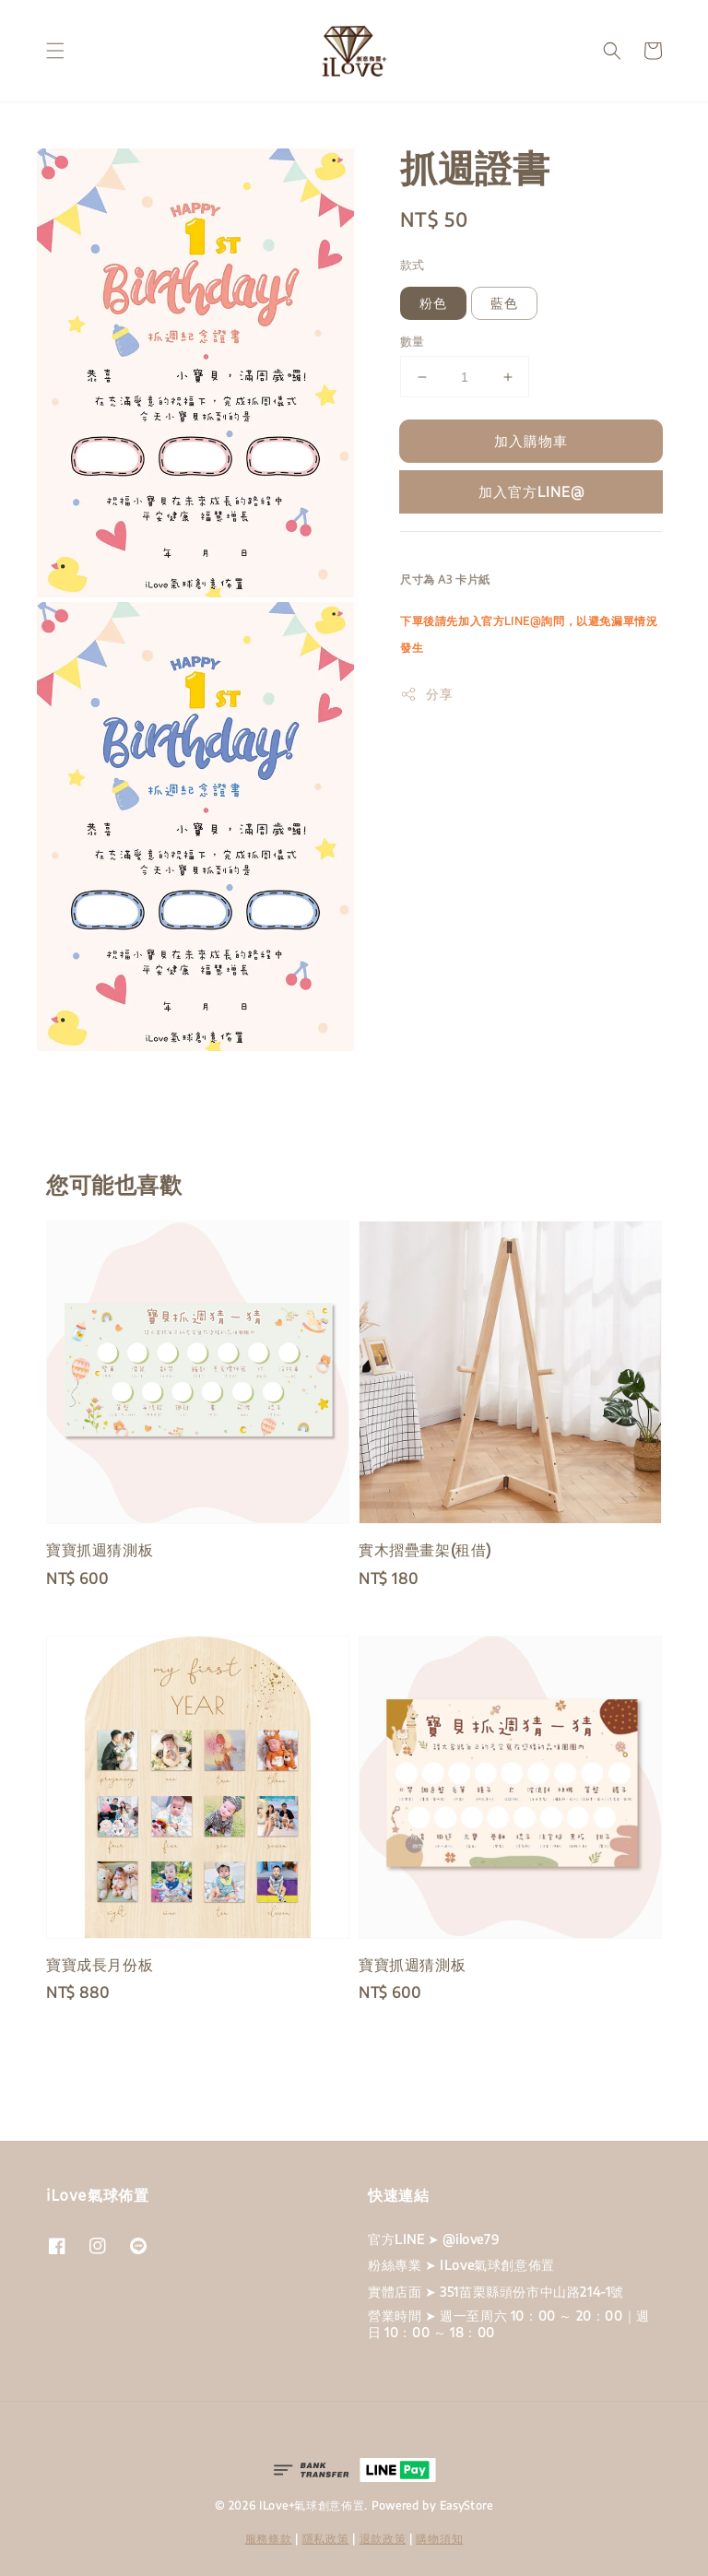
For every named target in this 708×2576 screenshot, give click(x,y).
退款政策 (383, 2539)
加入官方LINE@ (531, 491)
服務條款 (268, 2539)
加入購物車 (531, 440)
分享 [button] (426, 694)
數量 (412, 341)
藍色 (504, 303)
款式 (412, 264)
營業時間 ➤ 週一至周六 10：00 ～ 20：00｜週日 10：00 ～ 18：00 (509, 2324)
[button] (55, 50)
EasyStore (466, 2505)
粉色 (433, 303)
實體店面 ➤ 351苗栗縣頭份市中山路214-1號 (496, 2291)
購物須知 (439, 2539)
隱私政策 (325, 2539)
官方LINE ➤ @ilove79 (433, 2239)
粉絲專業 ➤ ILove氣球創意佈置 (461, 2265)
